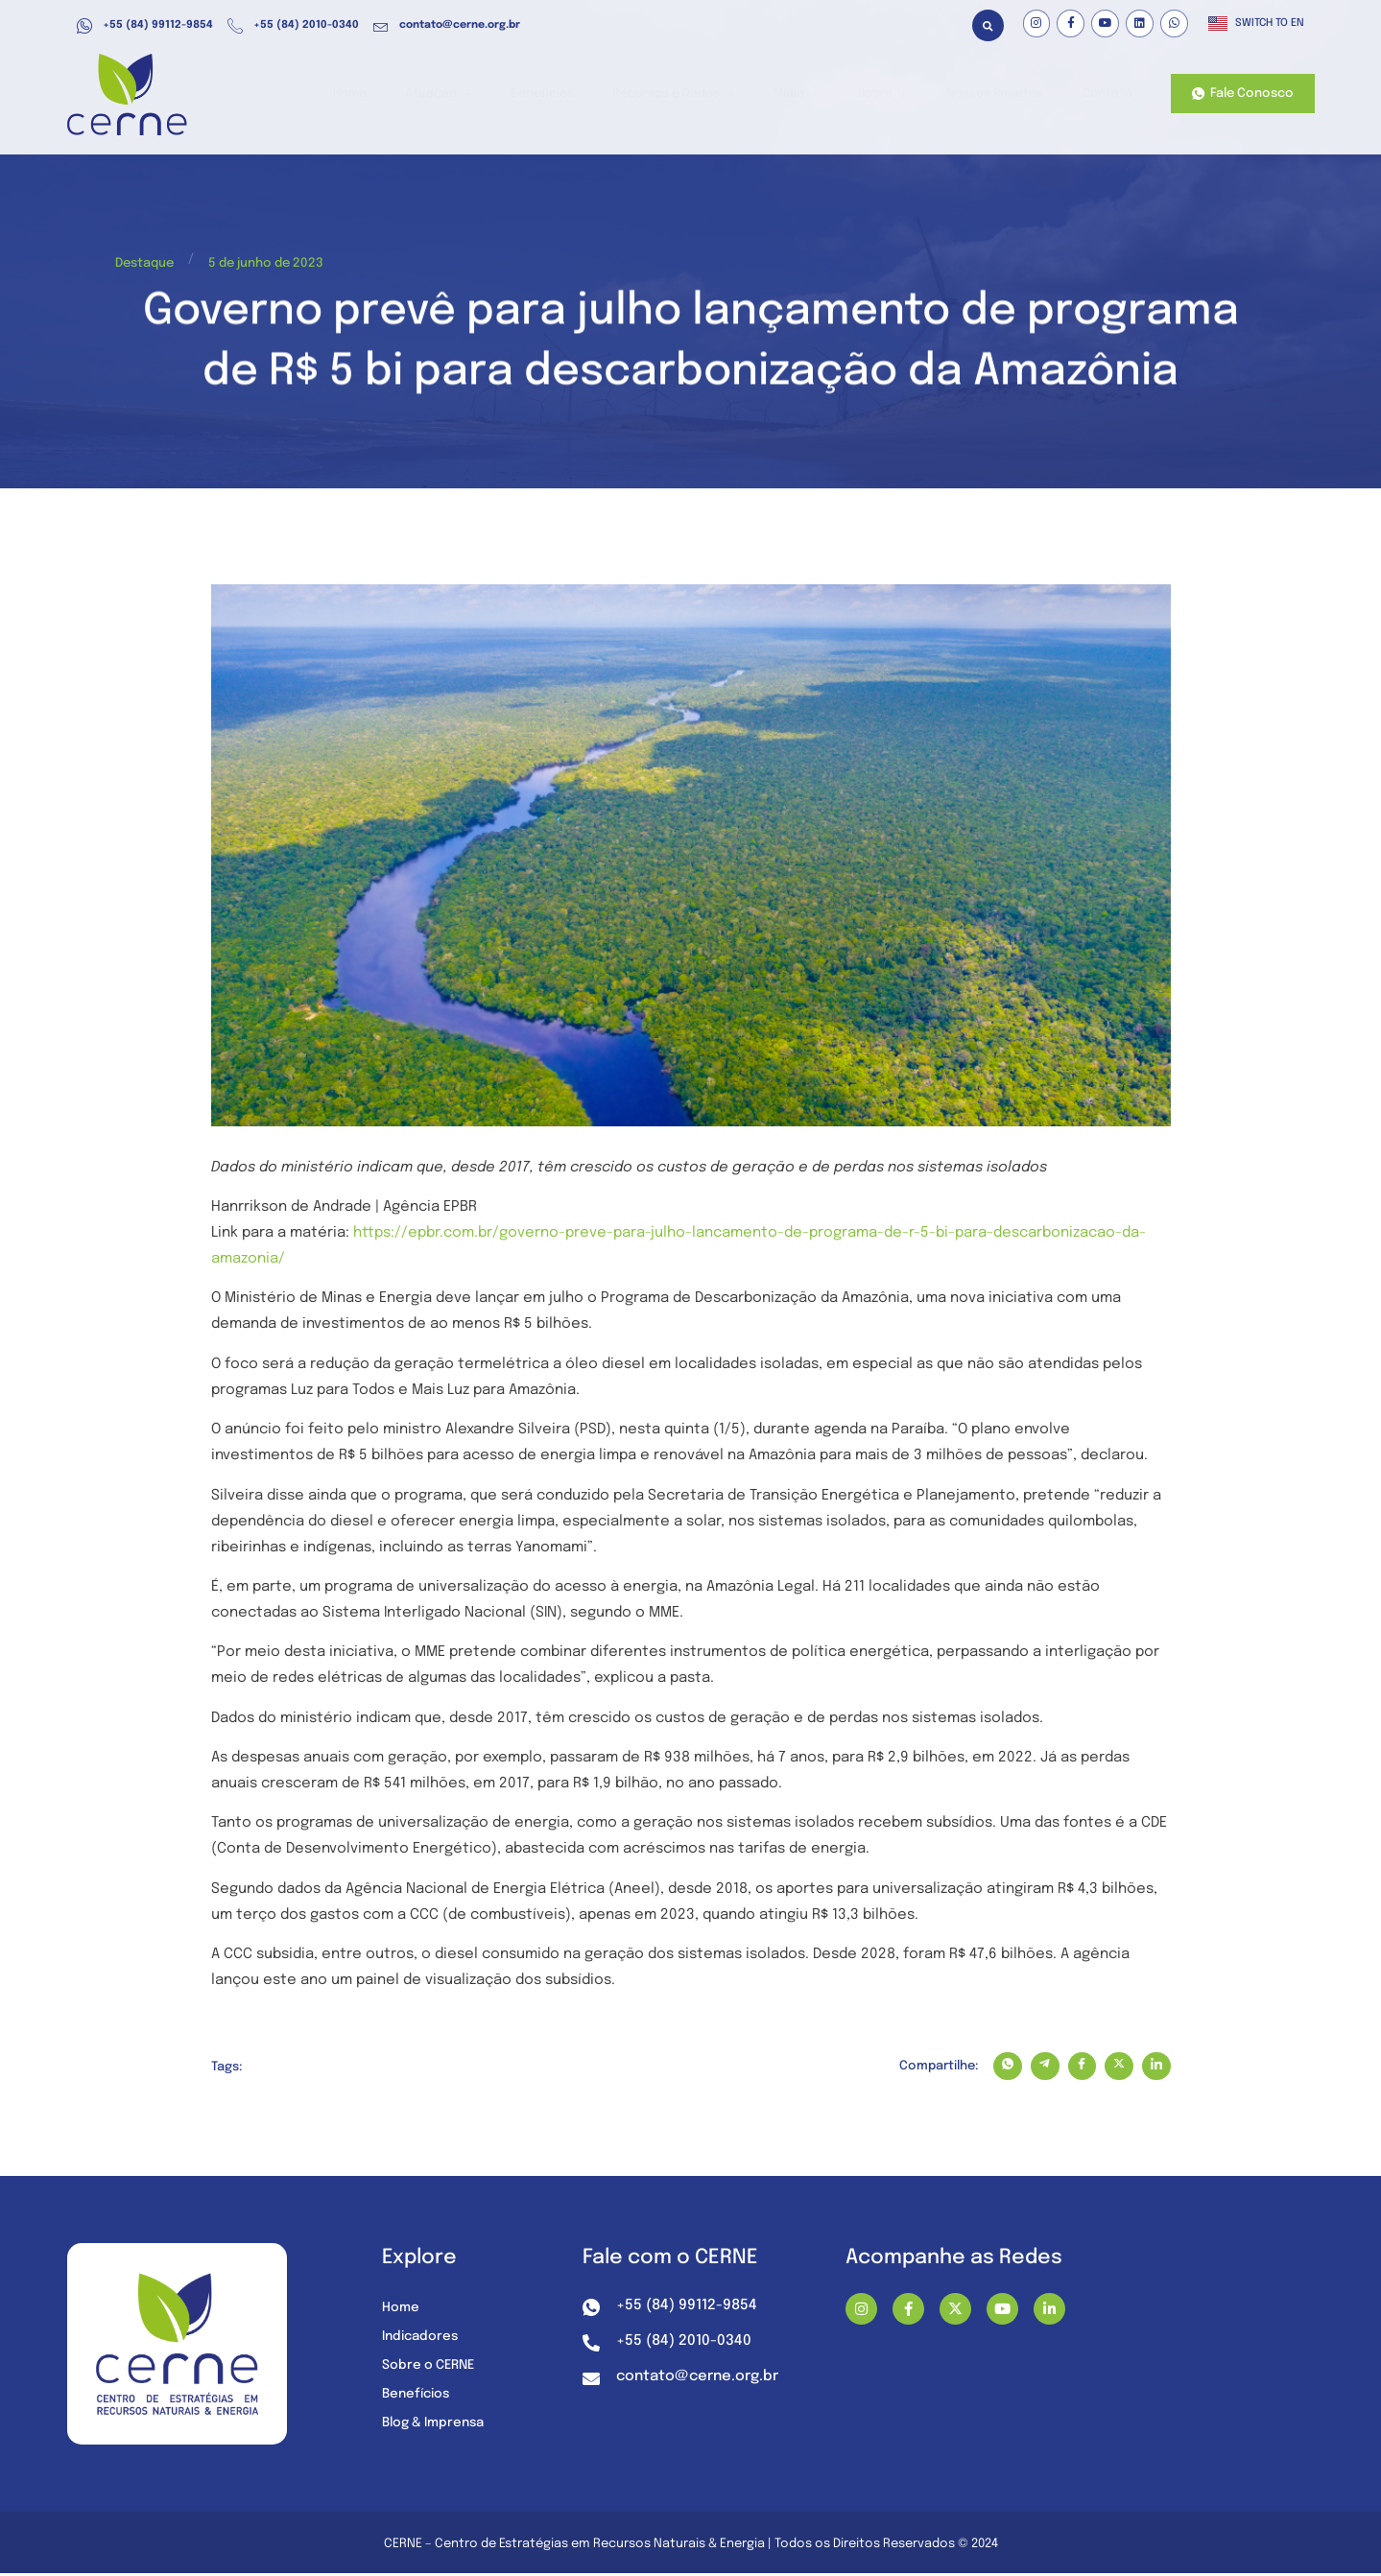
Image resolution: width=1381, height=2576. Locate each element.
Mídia (816, 94)
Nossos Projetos (1000, 94)
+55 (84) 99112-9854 (145, 26)
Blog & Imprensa (437, 2424)
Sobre (894, 94)
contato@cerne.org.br (446, 26)
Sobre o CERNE (431, 2367)
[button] (988, 25)
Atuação (483, 94)
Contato (1106, 94)
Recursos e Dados (701, 94)
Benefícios (578, 94)
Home (402, 94)
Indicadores (422, 2338)
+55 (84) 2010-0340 (293, 26)
